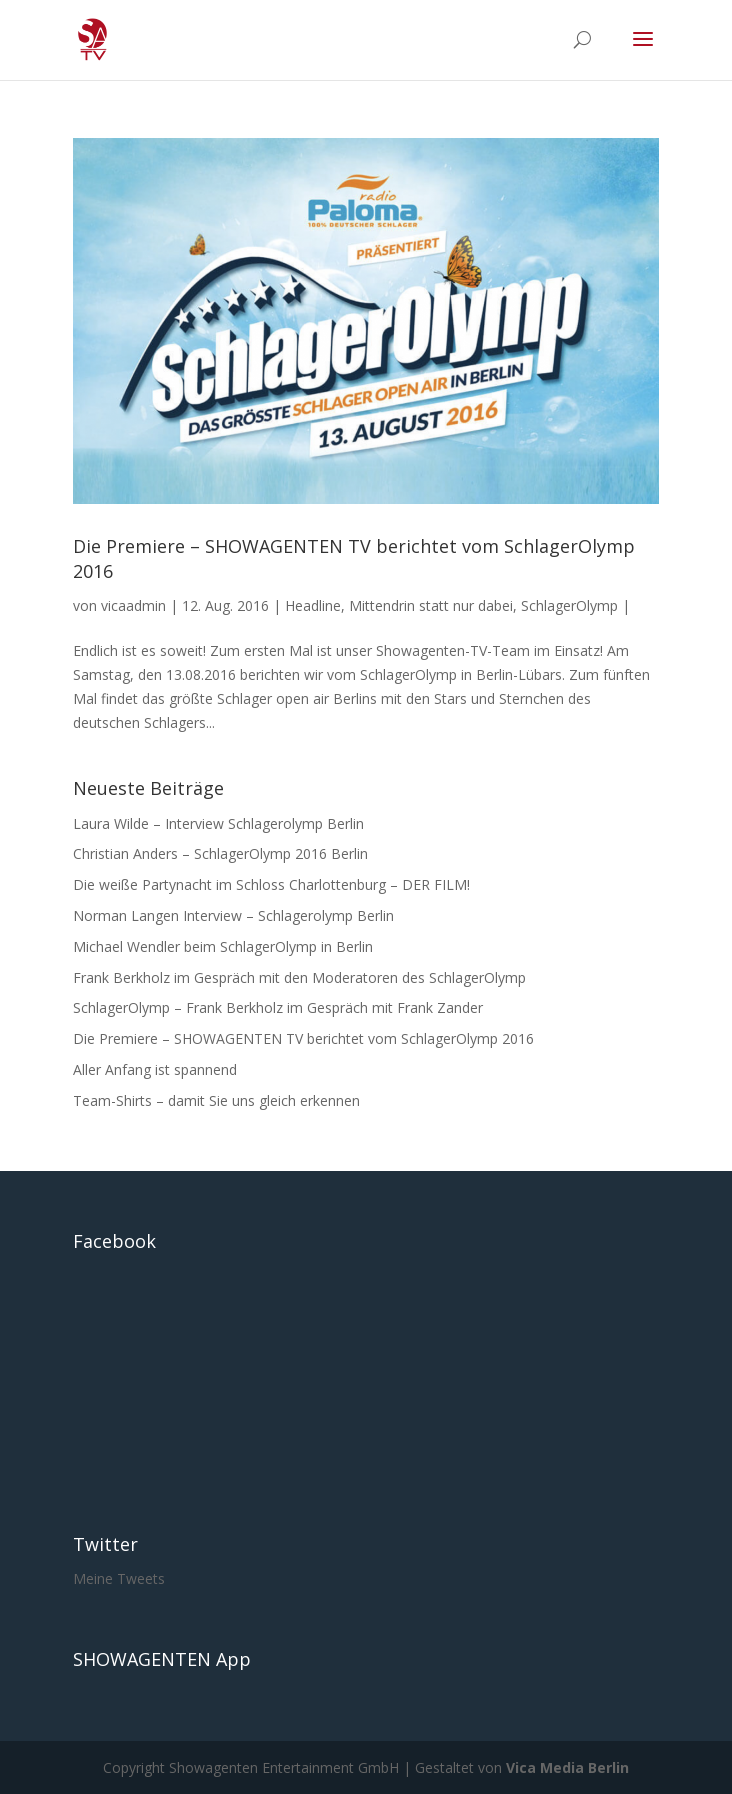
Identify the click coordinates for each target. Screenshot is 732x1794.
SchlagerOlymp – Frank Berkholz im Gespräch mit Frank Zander (278, 1007)
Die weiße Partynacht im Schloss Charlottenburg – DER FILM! (271, 884)
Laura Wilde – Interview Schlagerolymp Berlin (218, 823)
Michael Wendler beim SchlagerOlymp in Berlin (223, 946)
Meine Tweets (119, 1578)
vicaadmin (133, 605)
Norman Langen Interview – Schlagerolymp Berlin (233, 915)
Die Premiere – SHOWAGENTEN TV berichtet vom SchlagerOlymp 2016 (303, 1038)
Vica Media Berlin (567, 1767)
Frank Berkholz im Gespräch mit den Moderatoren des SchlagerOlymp (299, 977)
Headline (313, 605)
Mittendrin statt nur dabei (431, 605)
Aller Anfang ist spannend (155, 1069)
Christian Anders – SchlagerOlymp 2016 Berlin (220, 853)
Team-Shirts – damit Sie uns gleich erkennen (216, 1100)
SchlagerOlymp (569, 605)
